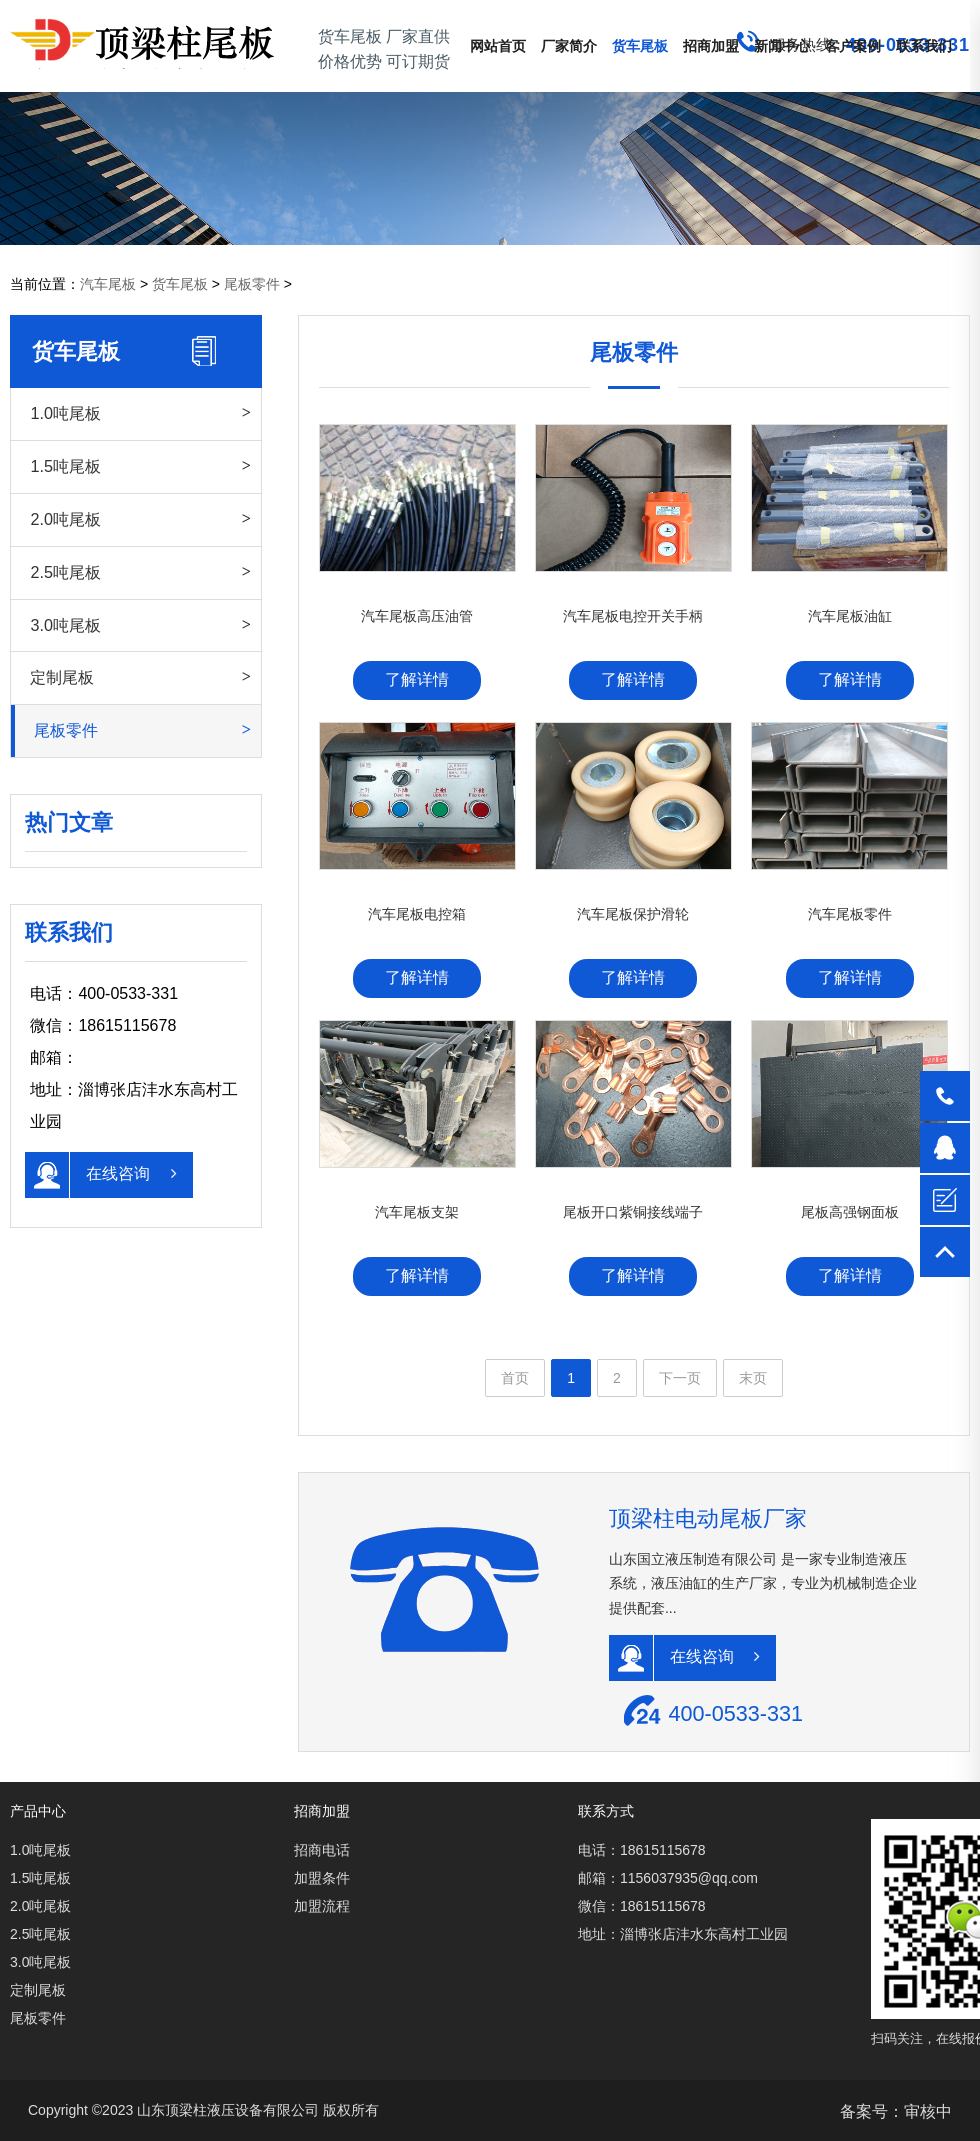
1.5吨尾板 (65, 466)
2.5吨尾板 (65, 572)
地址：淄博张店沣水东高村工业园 (683, 1934)
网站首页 (498, 46)
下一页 (680, 1378)
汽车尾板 (108, 284)
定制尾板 (62, 677)
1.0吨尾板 (65, 413)
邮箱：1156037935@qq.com (668, 1878)
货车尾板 (640, 46)
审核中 (928, 2111)
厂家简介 (569, 46)
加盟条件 (322, 1878)
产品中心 (38, 1811)
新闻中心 (782, 46)
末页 (753, 1378)
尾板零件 (252, 284)
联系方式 (606, 1811)
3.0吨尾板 (65, 625)
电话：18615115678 (642, 1850)
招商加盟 (711, 46)
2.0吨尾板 (65, 519)
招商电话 (322, 1850)
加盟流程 (322, 1906)
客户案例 (853, 46)
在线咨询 (100, 1175)
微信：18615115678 (642, 1906)
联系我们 (924, 46)
